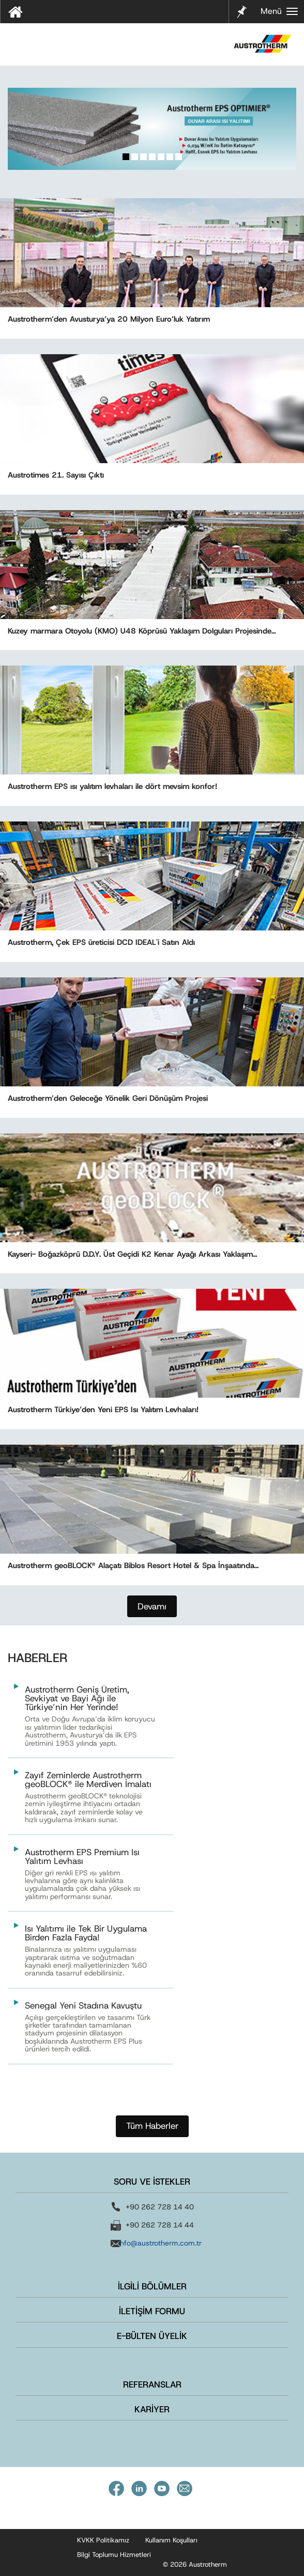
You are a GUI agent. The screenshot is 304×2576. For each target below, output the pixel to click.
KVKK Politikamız (103, 2540)
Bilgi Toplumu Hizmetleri (114, 2554)
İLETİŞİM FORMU (152, 2311)
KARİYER (152, 2409)
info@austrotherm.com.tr (160, 2243)
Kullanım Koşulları (171, 2540)
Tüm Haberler (152, 2125)
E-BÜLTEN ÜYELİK (152, 2336)
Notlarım (240, 10)
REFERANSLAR (152, 2384)
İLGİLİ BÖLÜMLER (152, 2286)
